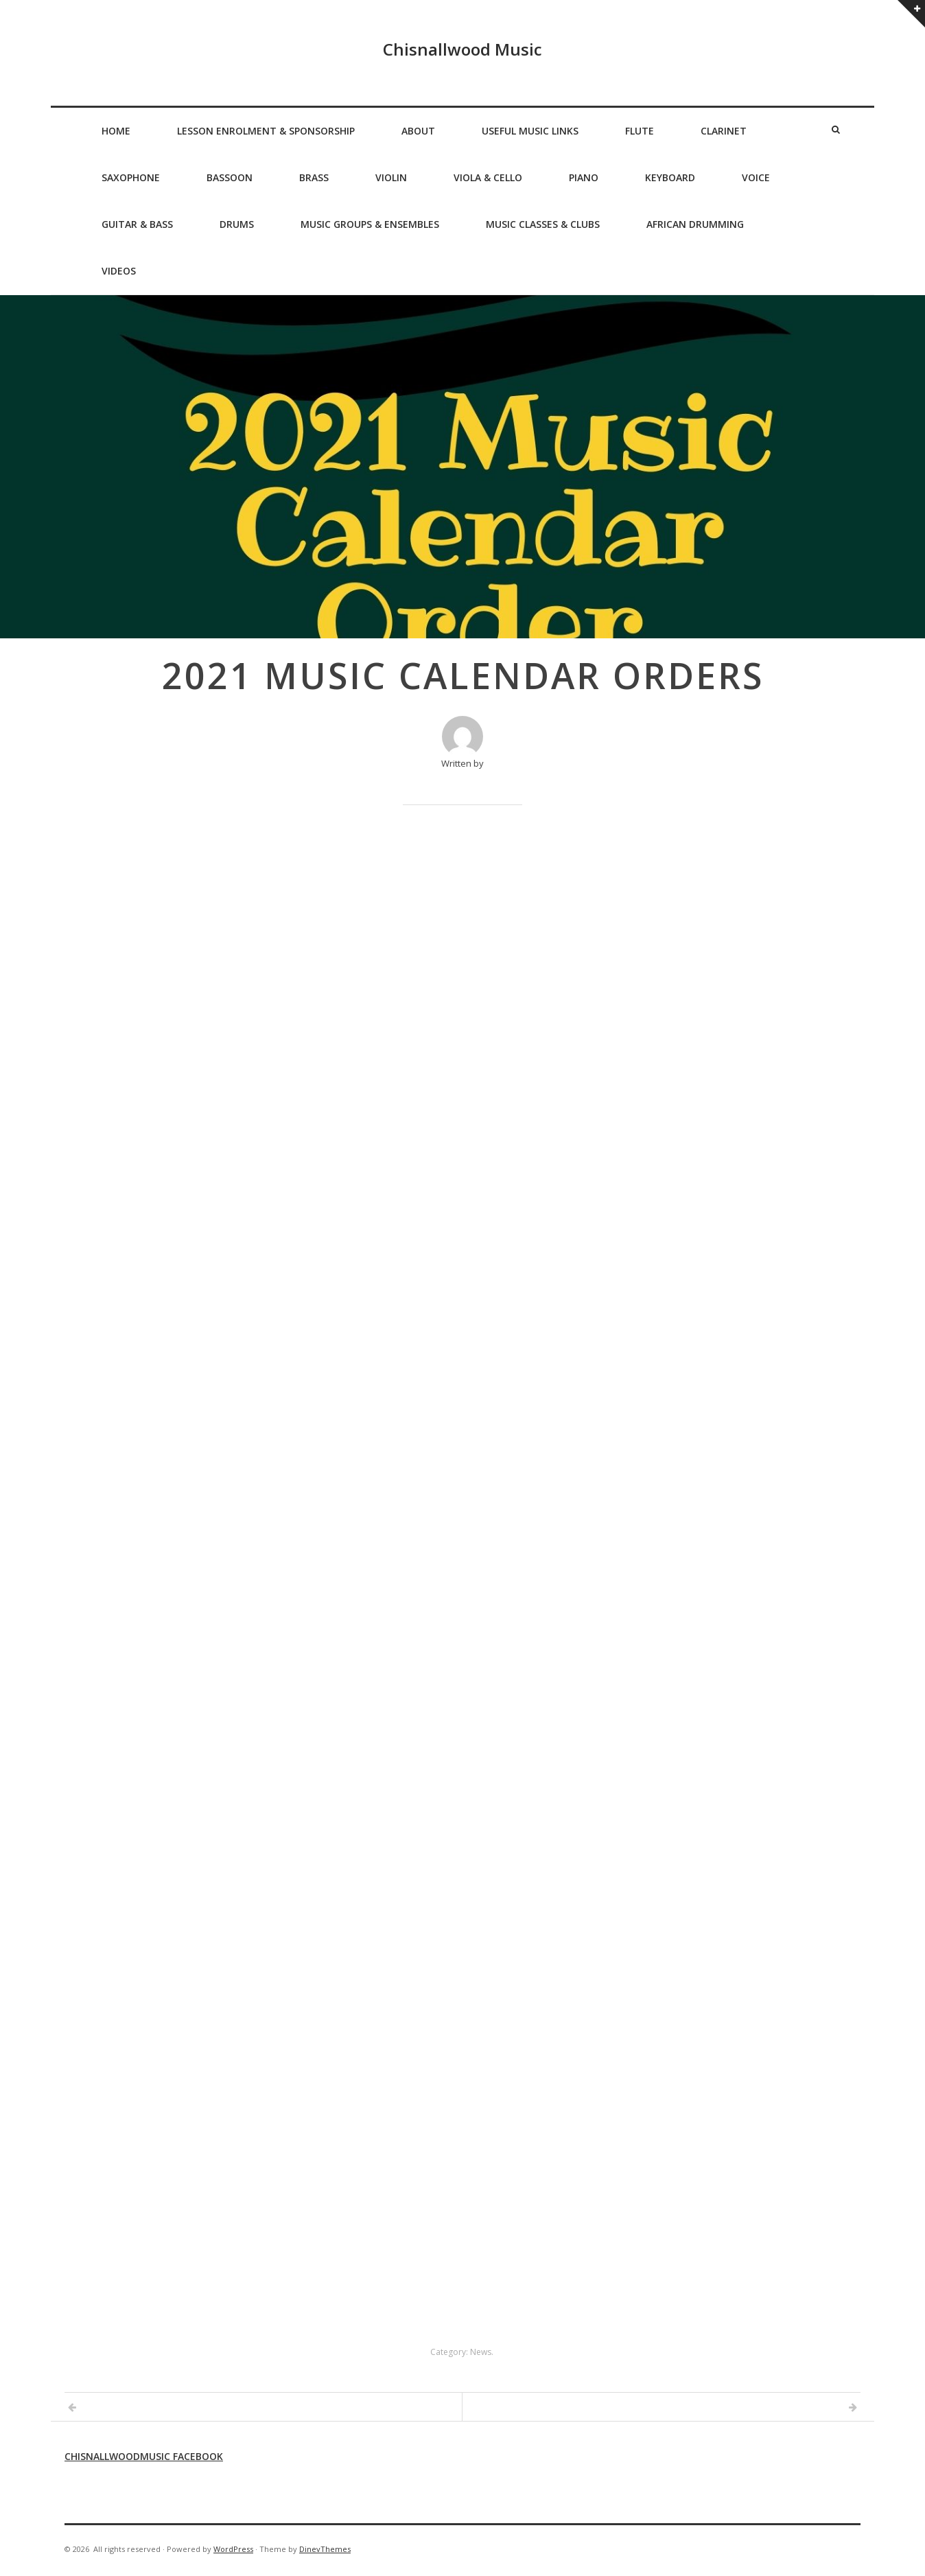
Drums (237, 224)
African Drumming (695, 224)
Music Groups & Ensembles (370, 224)
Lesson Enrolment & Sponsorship (266, 130)
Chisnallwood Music (462, 49)
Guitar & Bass (137, 224)
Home (116, 130)
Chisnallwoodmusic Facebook (144, 2456)
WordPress (233, 2549)
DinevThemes (325, 2549)
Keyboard (670, 177)
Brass (314, 177)
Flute (639, 130)
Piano (583, 177)
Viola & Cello (488, 177)
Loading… (462, 1575)
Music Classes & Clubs (543, 224)
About (418, 130)
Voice (756, 177)
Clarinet (724, 130)
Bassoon (230, 177)
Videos (119, 270)
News (480, 2352)
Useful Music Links (530, 130)
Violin (391, 177)
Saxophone (131, 177)
